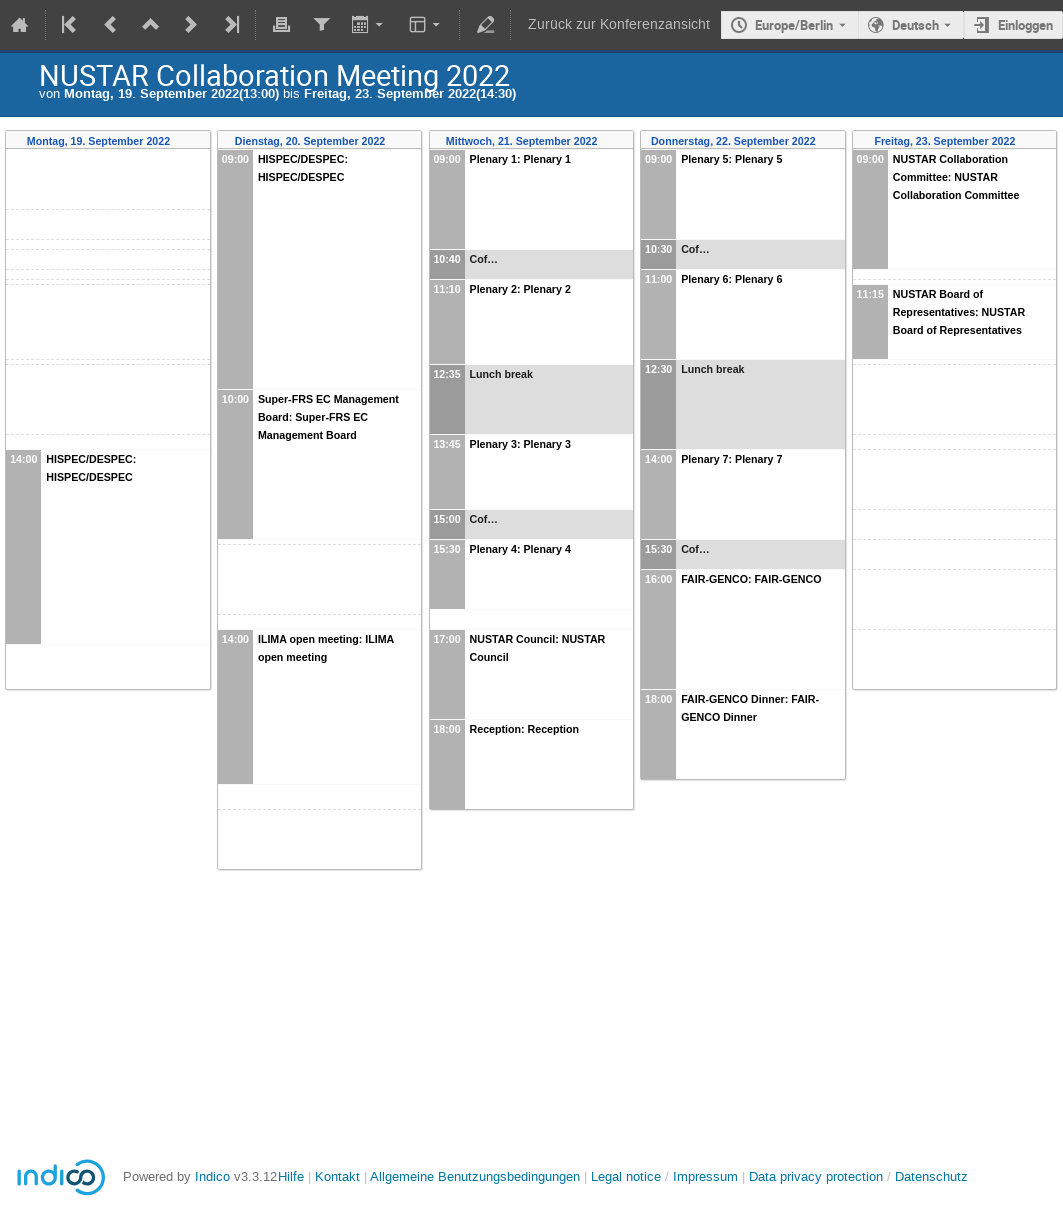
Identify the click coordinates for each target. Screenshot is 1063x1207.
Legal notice (628, 1176)
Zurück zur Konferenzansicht (619, 24)
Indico (212, 1176)
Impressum (705, 1176)
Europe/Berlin (794, 25)
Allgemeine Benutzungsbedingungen (475, 1176)
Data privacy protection (818, 1176)
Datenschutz (931, 1176)
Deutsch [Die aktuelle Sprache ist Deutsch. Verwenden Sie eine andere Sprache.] (915, 25)
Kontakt (337, 1176)
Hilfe (291, 1176)
